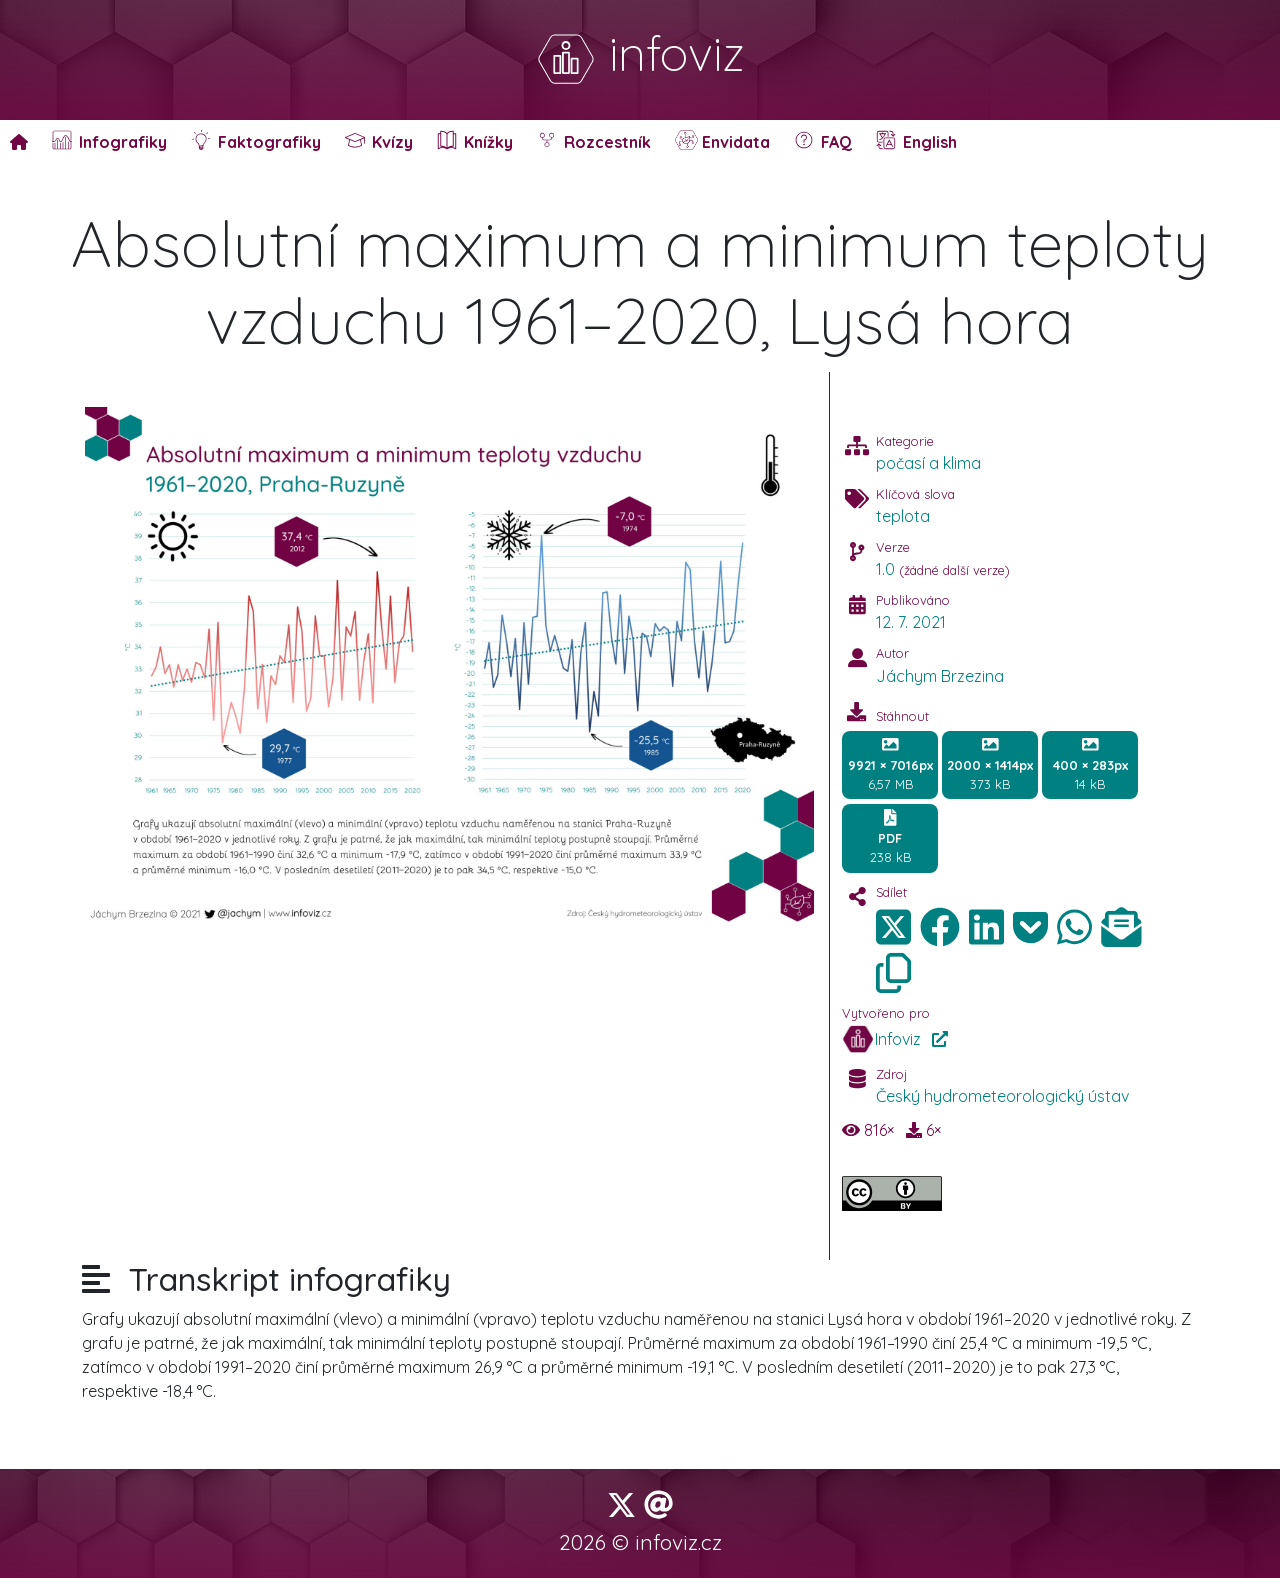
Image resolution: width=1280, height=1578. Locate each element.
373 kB (990, 764)
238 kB (890, 837)
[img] (940, 927)
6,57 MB (890, 764)
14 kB (1090, 764)
